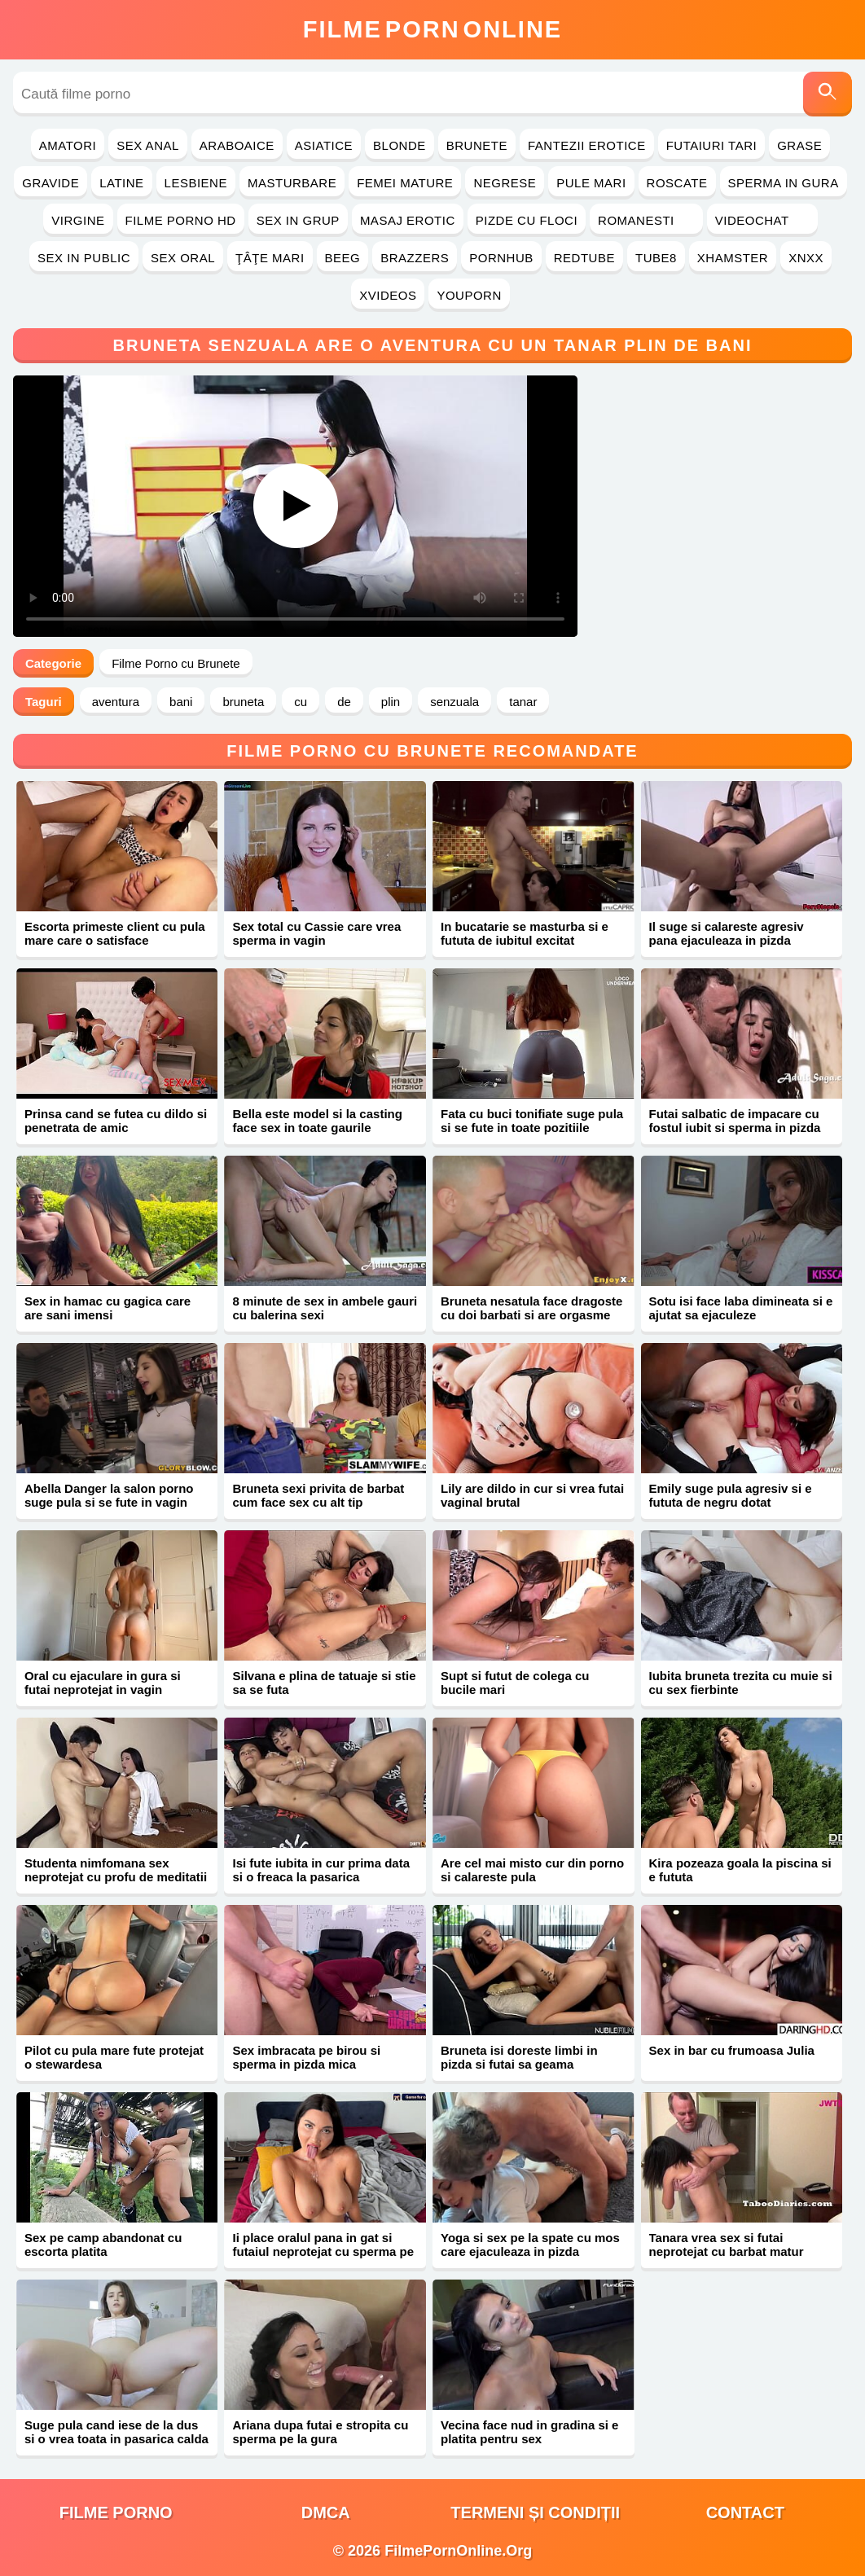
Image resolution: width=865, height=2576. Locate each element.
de (344, 702)
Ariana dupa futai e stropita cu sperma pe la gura (320, 2432)
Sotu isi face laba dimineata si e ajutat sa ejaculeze (741, 1308)
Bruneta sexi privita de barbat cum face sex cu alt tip (318, 1495)
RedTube (584, 258)
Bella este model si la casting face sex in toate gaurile (317, 1120)
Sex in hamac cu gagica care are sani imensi (107, 1308)
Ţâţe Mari (270, 258)
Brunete (476, 145)
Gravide (50, 183)
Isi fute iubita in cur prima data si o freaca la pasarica (321, 1870)
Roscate (677, 183)
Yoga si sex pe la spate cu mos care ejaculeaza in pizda (530, 2244)
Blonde (399, 145)
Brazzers (414, 258)
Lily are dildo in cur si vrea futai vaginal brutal (532, 1495)
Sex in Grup (298, 220)
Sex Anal (147, 145)
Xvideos (387, 295)
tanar (523, 702)
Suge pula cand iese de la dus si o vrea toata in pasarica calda (116, 2432)
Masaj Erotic (407, 220)
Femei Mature (405, 183)
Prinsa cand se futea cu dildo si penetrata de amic (115, 1120)
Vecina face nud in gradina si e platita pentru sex (529, 2432)
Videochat (762, 220)
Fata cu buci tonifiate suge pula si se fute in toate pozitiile (532, 1120)
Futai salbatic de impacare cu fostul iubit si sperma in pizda (735, 1120)
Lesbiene (196, 183)
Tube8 (656, 258)
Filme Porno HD (180, 220)
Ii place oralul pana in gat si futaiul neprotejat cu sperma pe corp (323, 2251)
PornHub (501, 258)
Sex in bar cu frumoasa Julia (732, 2050)
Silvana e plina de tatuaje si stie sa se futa (323, 1682)
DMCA (325, 2512)
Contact (745, 2512)
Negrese (504, 183)
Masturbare (292, 183)
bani (180, 702)
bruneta (243, 702)
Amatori (67, 145)
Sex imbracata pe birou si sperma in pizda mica (306, 2057)
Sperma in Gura (783, 183)
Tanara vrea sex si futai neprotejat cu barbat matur (726, 2244)
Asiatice (324, 145)
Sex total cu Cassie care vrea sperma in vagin (316, 933)
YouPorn (469, 295)
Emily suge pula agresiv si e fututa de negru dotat (730, 1495)
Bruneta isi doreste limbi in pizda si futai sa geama (519, 2057)
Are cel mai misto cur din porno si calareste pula (532, 1870)
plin (390, 702)
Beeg (343, 258)
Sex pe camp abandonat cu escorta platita (103, 2244)
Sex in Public (83, 258)
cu (300, 702)
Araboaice (237, 145)
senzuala (454, 702)
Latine (121, 183)
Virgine (77, 220)
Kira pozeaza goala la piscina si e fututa (740, 1870)
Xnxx (805, 258)
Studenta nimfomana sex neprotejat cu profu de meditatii (115, 1870)
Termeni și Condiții (535, 2512)
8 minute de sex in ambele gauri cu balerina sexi (324, 1308)
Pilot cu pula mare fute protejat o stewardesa (114, 2057)
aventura (115, 702)
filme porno (116, 2512)
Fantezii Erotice (587, 145)
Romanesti (646, 220)
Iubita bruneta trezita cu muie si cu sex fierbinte (740, 1682)
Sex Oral (183, 258)
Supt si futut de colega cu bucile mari (515, 1682)
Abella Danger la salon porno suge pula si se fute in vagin (109, 1495)
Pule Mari (591, 183)
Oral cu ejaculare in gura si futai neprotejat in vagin (102, 1682)
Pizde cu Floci (526, 220)
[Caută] (827, 94)
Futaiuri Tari (711, 145)
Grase (799, 145)
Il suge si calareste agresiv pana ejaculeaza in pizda (726, 933)
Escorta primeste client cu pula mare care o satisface (114, 933)
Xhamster (732, 258)
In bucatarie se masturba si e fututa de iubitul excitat (524, 933)
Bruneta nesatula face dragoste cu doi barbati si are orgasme (531, 1308)
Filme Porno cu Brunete (176, 663)
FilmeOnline (432, 29)
